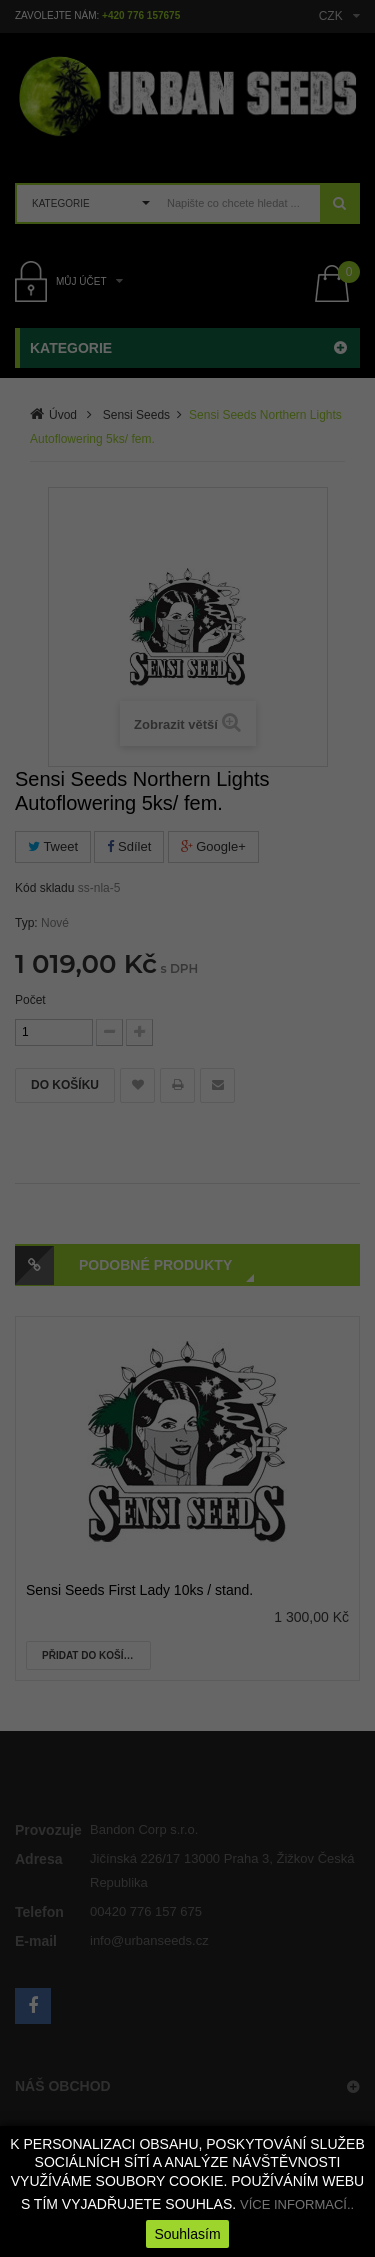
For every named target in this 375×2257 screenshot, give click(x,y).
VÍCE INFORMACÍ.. (297, 2204)
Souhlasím (187, 2234)
